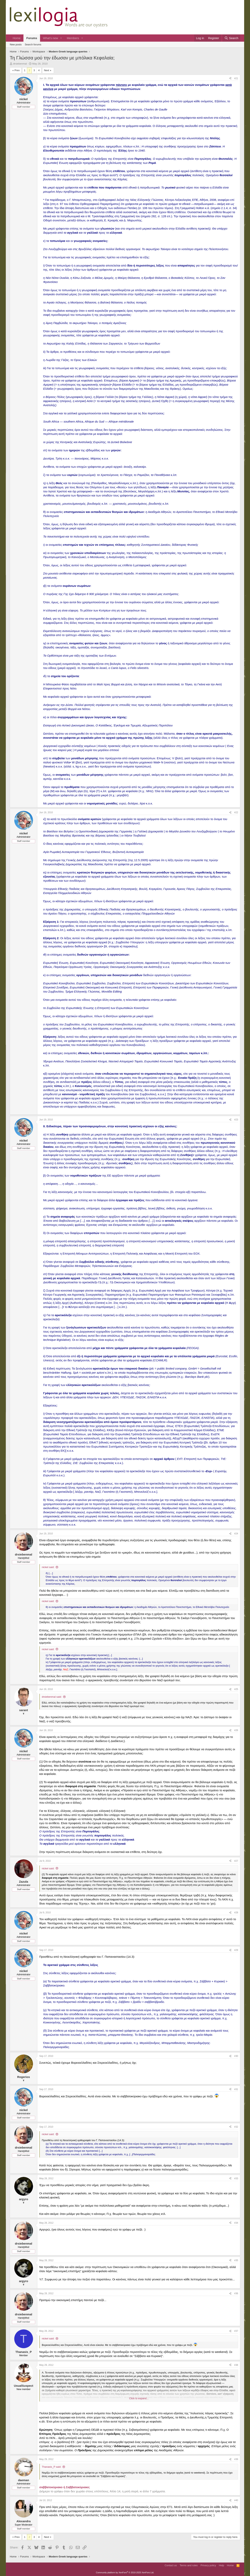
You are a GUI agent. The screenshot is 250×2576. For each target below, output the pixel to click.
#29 (236, 1950)
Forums (31, 38)
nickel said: (48, 1567)
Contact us (171, 2565)
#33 (236, 2178)
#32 (236, 2126)
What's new (50, 38)
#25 (236, 1689)
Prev (17, 70)
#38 (236, 2365)
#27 (236, 1861)
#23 (236, 1119)
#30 (236, 2056)
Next (46, 70)
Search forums (33, 44)
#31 (236, 2089)
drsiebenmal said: (52, 1696)
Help (221, 2565)
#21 (236, 78)
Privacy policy (208, 2565)
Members (73, 38)
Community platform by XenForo (125, 2572)
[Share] (230, 78)
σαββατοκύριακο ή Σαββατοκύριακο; (64, 2487)
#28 (236, 1912)
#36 (236, 2293)
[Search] (231, 38)
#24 (236, 1533)
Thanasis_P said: (51, 2466)
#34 (236, 2222)
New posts (16, 44)
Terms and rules (189, 2565)
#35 (236, 2260)
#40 (236, 2500)
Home (17, 38)
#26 (236, 1730)
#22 (236, 812)
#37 (236, 2331)
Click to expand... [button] (139, 2398)
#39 (236, 2459)
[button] (61, 38)
